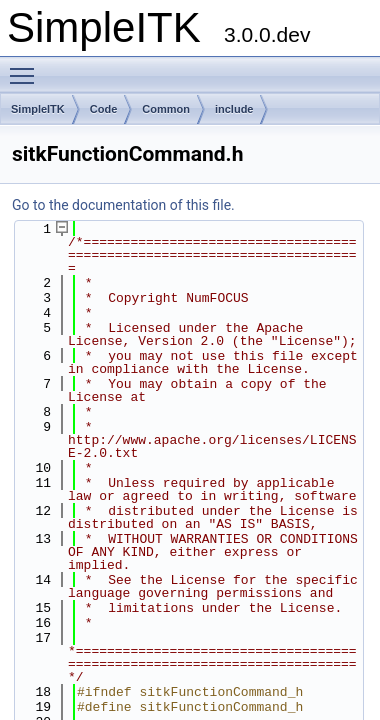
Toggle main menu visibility (27, 67)
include (234, 109)
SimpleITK (38, 109)
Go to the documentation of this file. (123, 205)
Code (104, 109)
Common (166, 109)
